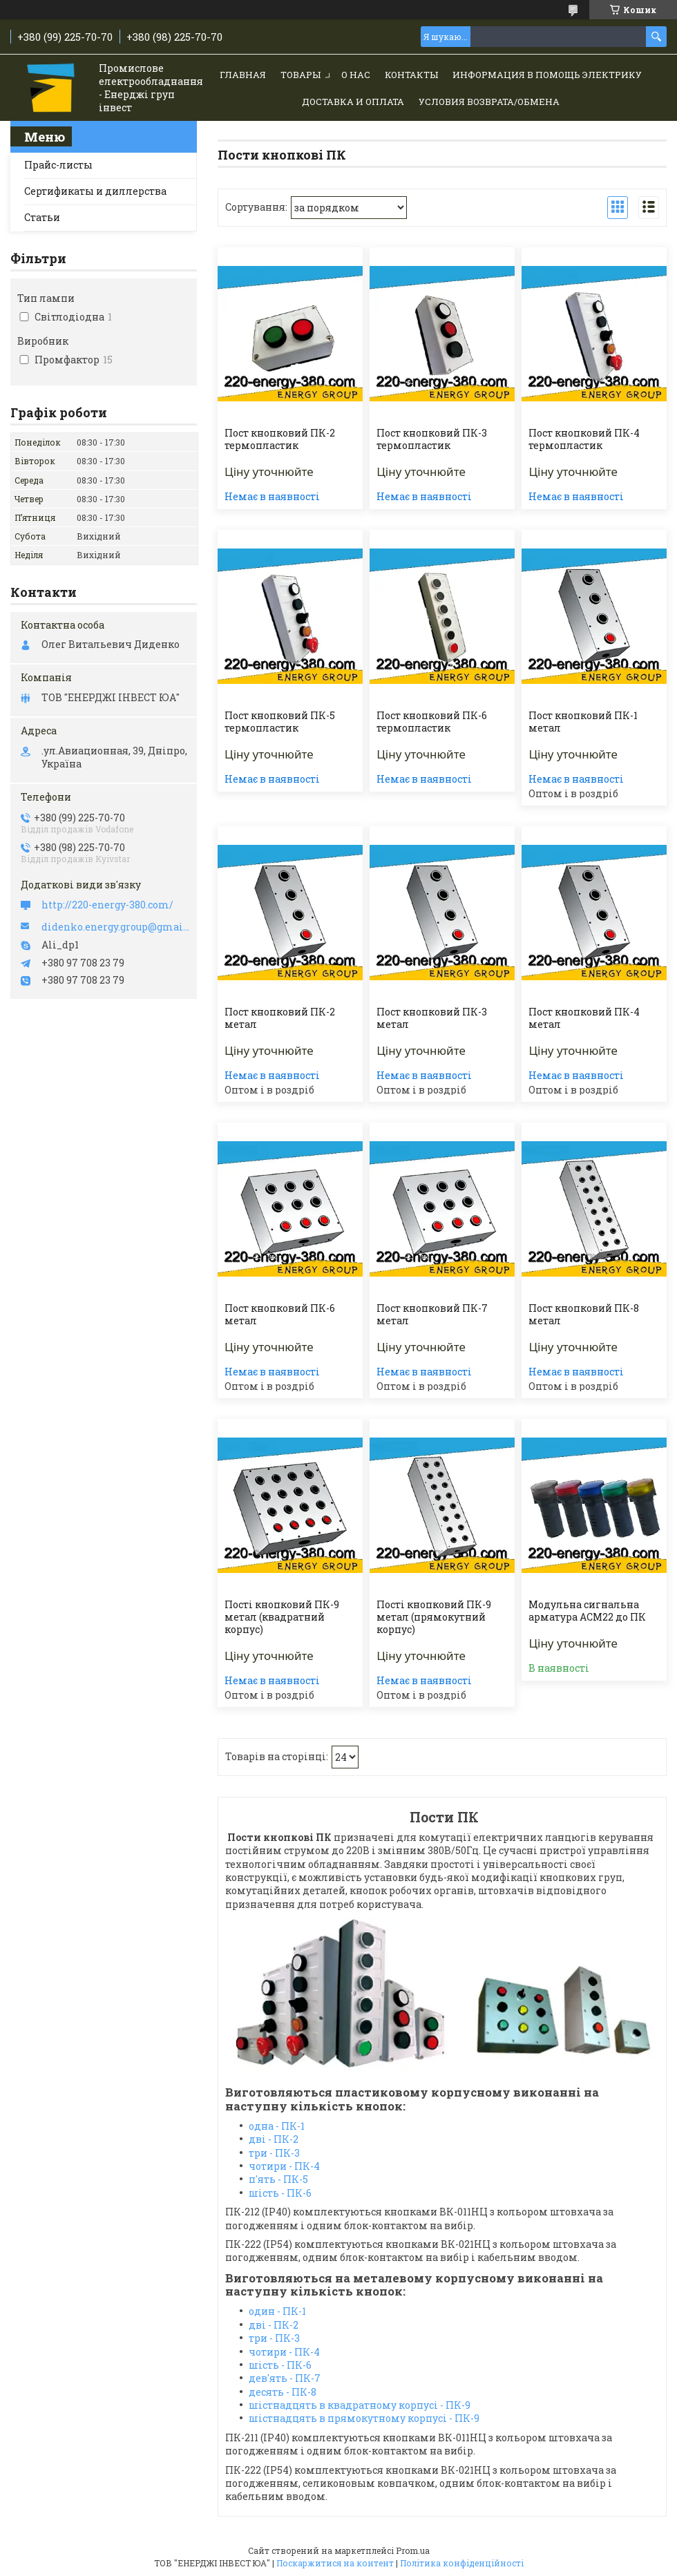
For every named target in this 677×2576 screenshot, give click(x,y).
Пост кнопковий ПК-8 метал (583, 1314)
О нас (355, 74)
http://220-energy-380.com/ (107, 905)
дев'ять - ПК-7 (285, 2378)
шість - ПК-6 (280, 2193)
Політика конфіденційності (462, 2562)
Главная (243, 74)
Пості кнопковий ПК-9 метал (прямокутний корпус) (433, 1617)
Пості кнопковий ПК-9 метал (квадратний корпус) (282, 1617)
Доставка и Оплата (353, 101)
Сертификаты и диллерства (95, 191)
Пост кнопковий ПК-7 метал (432, 1314)
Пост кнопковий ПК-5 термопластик (280, 721)
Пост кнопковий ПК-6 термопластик (431, 721)
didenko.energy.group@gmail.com (115, 927)
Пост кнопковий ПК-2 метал (280, 1018)
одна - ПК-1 (277, 2126)
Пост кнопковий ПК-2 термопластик (280, 439)
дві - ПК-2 (273, 2139)
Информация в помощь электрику (547, 74)
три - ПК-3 (274, 2152)
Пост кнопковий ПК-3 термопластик (431, 439)
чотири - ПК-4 (284, 2166)
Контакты (411, 74)
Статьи (42, 217)
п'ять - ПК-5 (278, 2179)
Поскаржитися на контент (335, 2562)
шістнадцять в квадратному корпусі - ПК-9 (359, 2405)
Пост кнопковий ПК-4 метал (584, 1018)
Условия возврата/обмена (489, 101)
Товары (300, 74)
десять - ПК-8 (282, 2391)
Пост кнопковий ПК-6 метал (280, 1314)
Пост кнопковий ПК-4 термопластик (584, 439)
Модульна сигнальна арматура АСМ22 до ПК (587, 1611)
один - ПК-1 (277, 2311)
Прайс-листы (58, 164)
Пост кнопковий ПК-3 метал (431, 1018)
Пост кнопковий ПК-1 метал (583, 721)
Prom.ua (413, 2550)
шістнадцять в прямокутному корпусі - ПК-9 (364, 2418)
